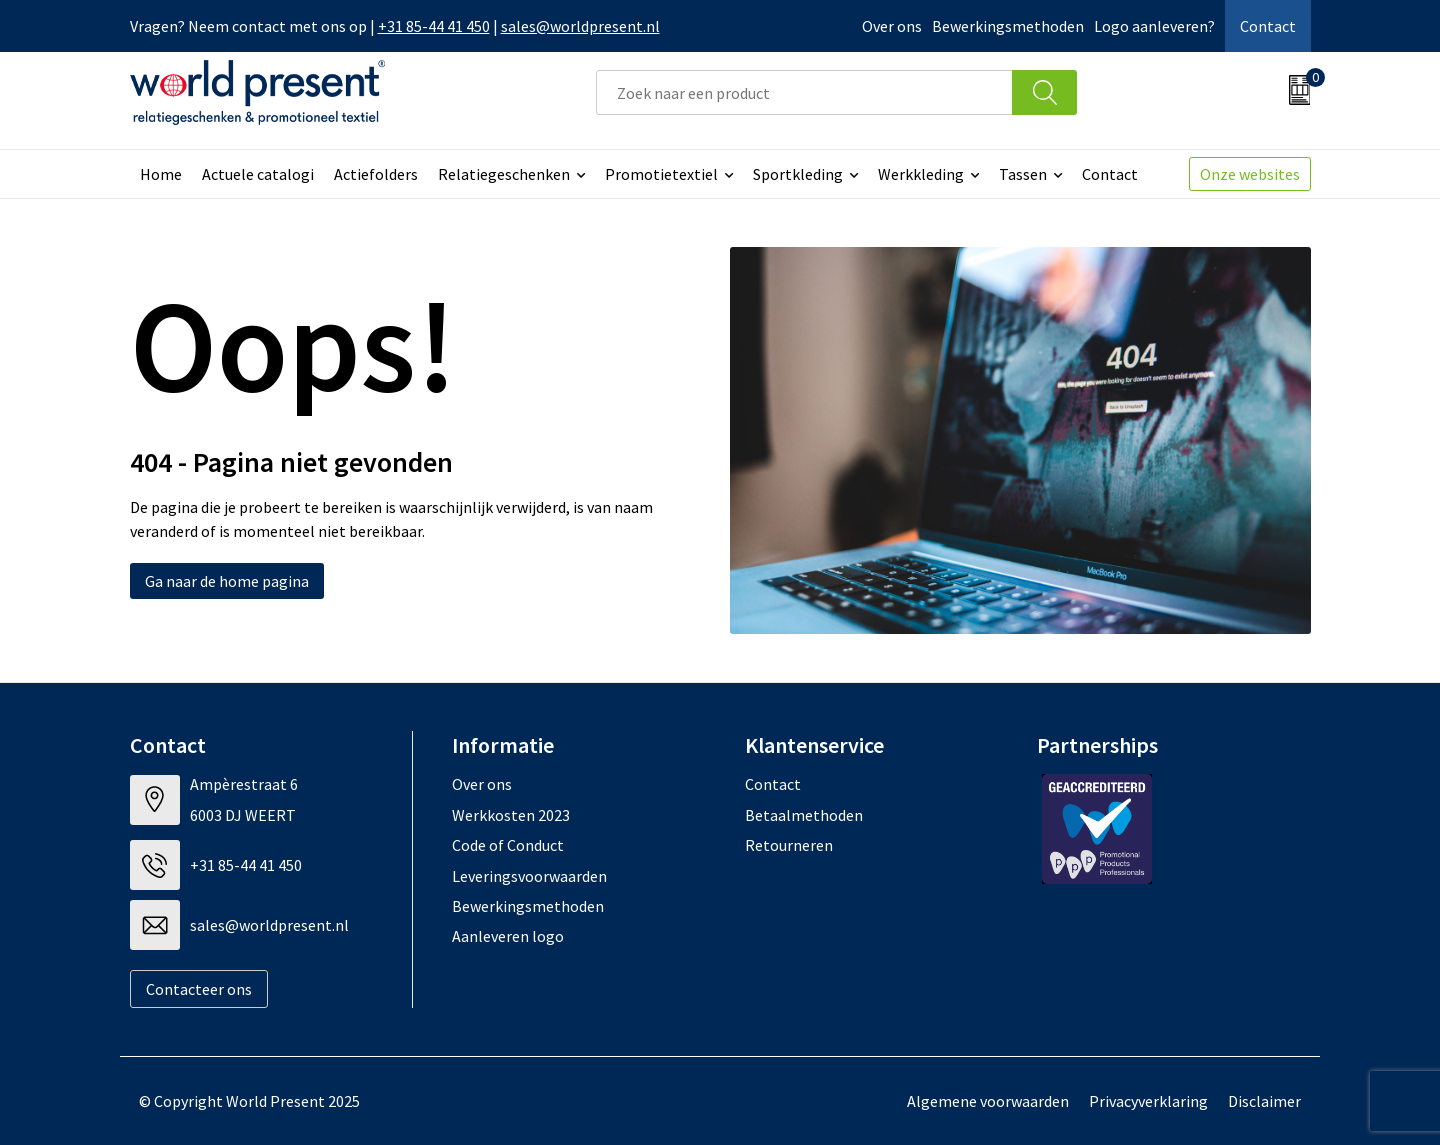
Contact (1268, 26)
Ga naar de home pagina (227, 581)
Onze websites (1250, 174)
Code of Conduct (508, 845)
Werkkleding (921, 174)
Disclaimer (1264, 1101)
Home (161, 174)
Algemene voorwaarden (988, 1101)
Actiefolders (376, 174)
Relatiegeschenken (504, 174)
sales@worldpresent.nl (580, 26)
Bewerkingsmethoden (1008, 26)
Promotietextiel (661, 174)
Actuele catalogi (258, 174)
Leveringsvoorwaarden (529, 876)
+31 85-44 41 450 (434, 26)
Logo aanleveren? (1154, 26)
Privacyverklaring (1148, 1101)
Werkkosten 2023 (511, 815)
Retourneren (789, 845)
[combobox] (804, 92)
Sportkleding (798, 174)
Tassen (1023, 174)
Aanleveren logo (508, 936)
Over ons (892, 26)
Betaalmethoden (804, 815)
